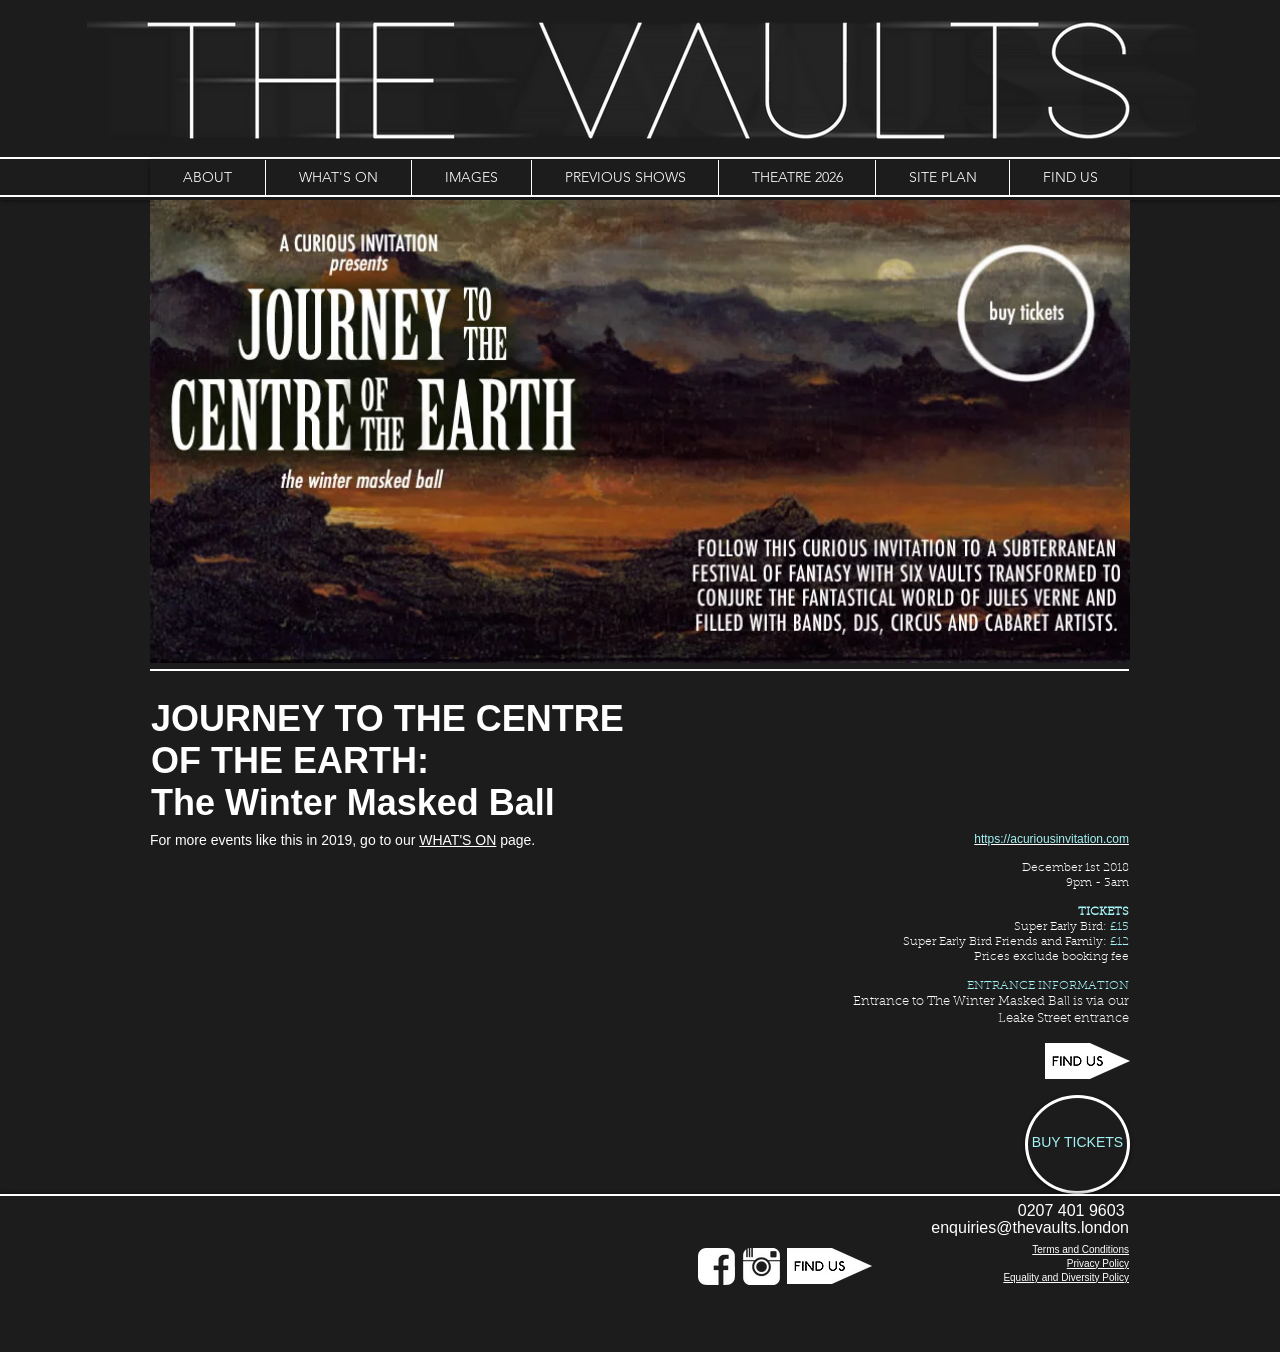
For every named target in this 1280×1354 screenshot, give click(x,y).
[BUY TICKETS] (1077, 1144)
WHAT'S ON (457, 840)
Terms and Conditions (1080, 1249)
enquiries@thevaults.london (1030, 1227)
